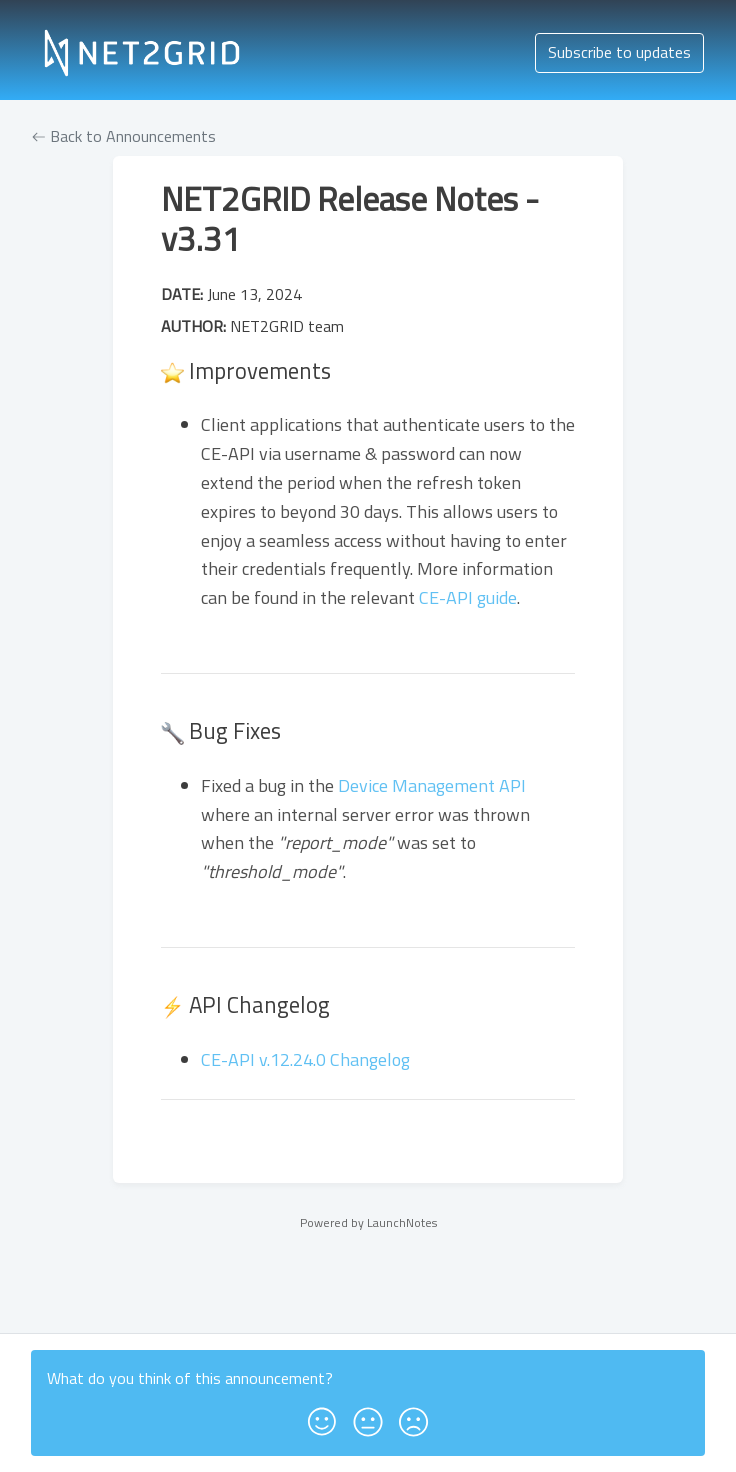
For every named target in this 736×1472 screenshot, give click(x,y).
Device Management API (432, 785)
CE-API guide (468, 597)
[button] (322, 1415)
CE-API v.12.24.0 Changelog (305, 1059)
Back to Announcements (124, 136)
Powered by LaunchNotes (368, 1223)
